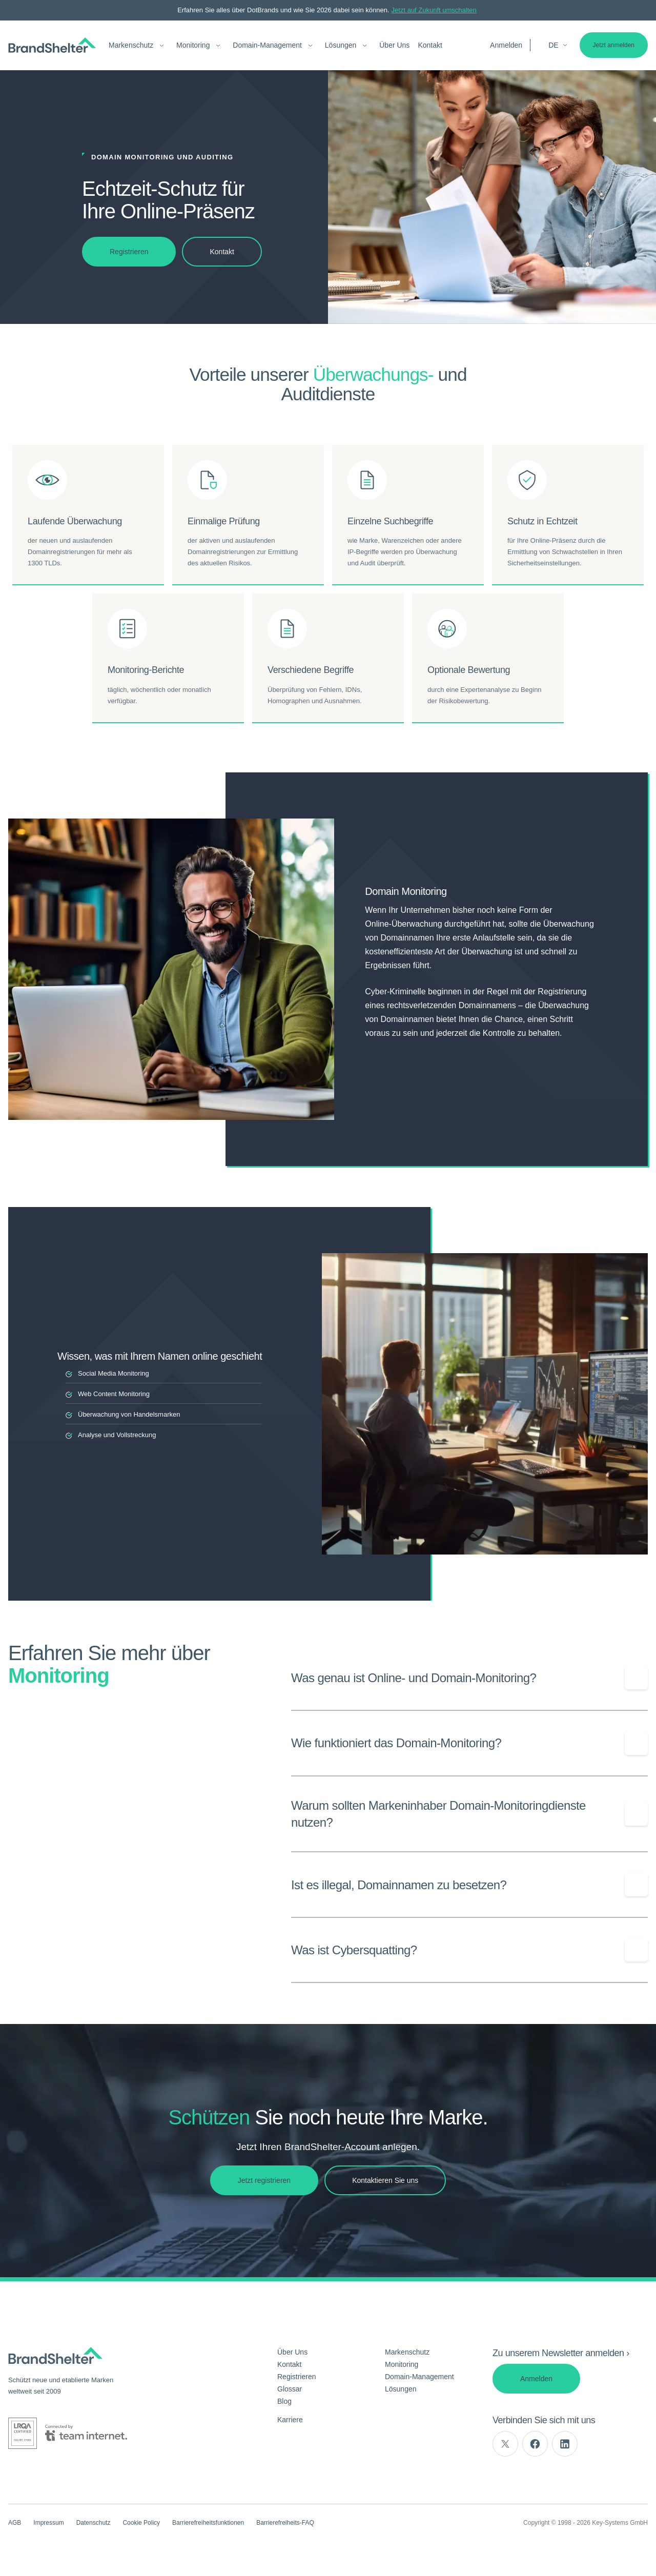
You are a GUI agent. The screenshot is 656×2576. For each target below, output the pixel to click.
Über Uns (394, 45)
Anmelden (506, 45)
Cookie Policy (141, 2522)
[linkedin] (565, 2444)
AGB (14, 2522)
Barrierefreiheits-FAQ (285, 2522)
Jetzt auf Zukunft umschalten (434, 10)
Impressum (48, 2522)
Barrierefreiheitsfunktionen (208, 2522)
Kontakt (430, 45)
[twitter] (505, 2444)
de (557, 45)
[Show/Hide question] (636, 1678)
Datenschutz (93, 2522)
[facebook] (535, 2444)
